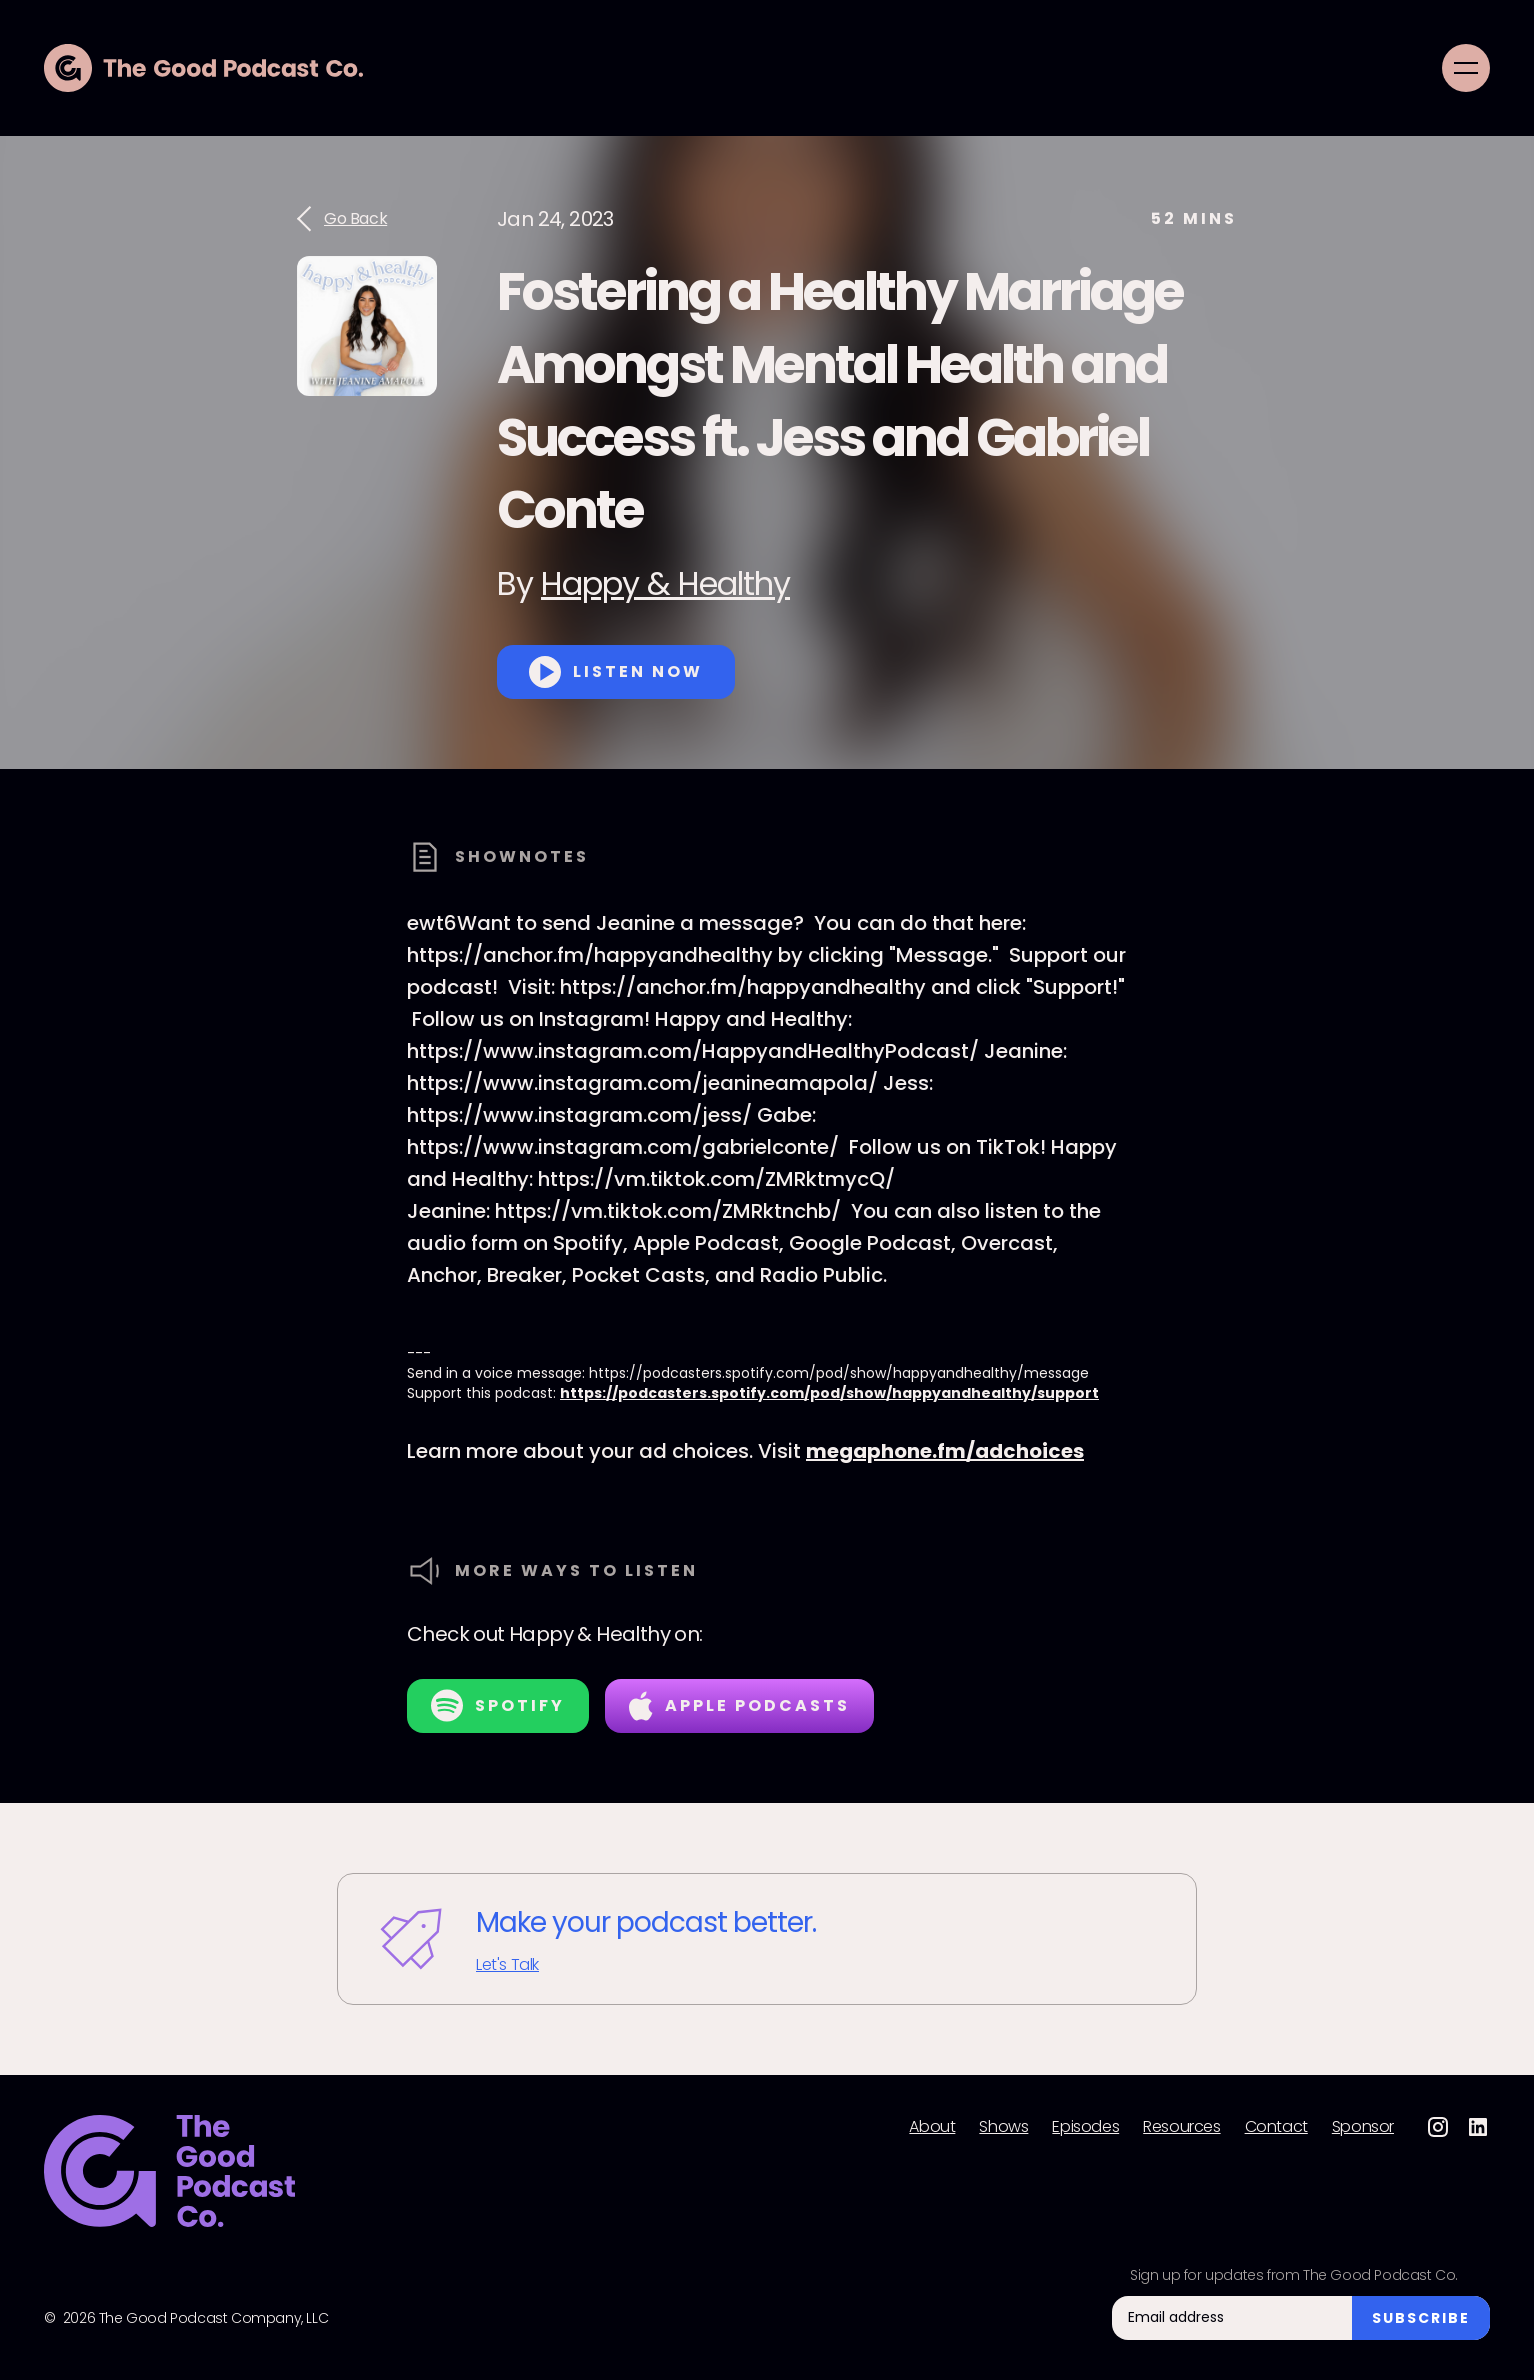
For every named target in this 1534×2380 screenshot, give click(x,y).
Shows (1003, 2127)
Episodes (1085, 2127)
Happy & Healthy (665, 583)
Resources (1181, 2127)
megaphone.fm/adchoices (945, 1451)
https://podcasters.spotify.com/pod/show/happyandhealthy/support (829, 1393)
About (932, 2127)
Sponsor (1363, 2127)
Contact (1276, 2127)
